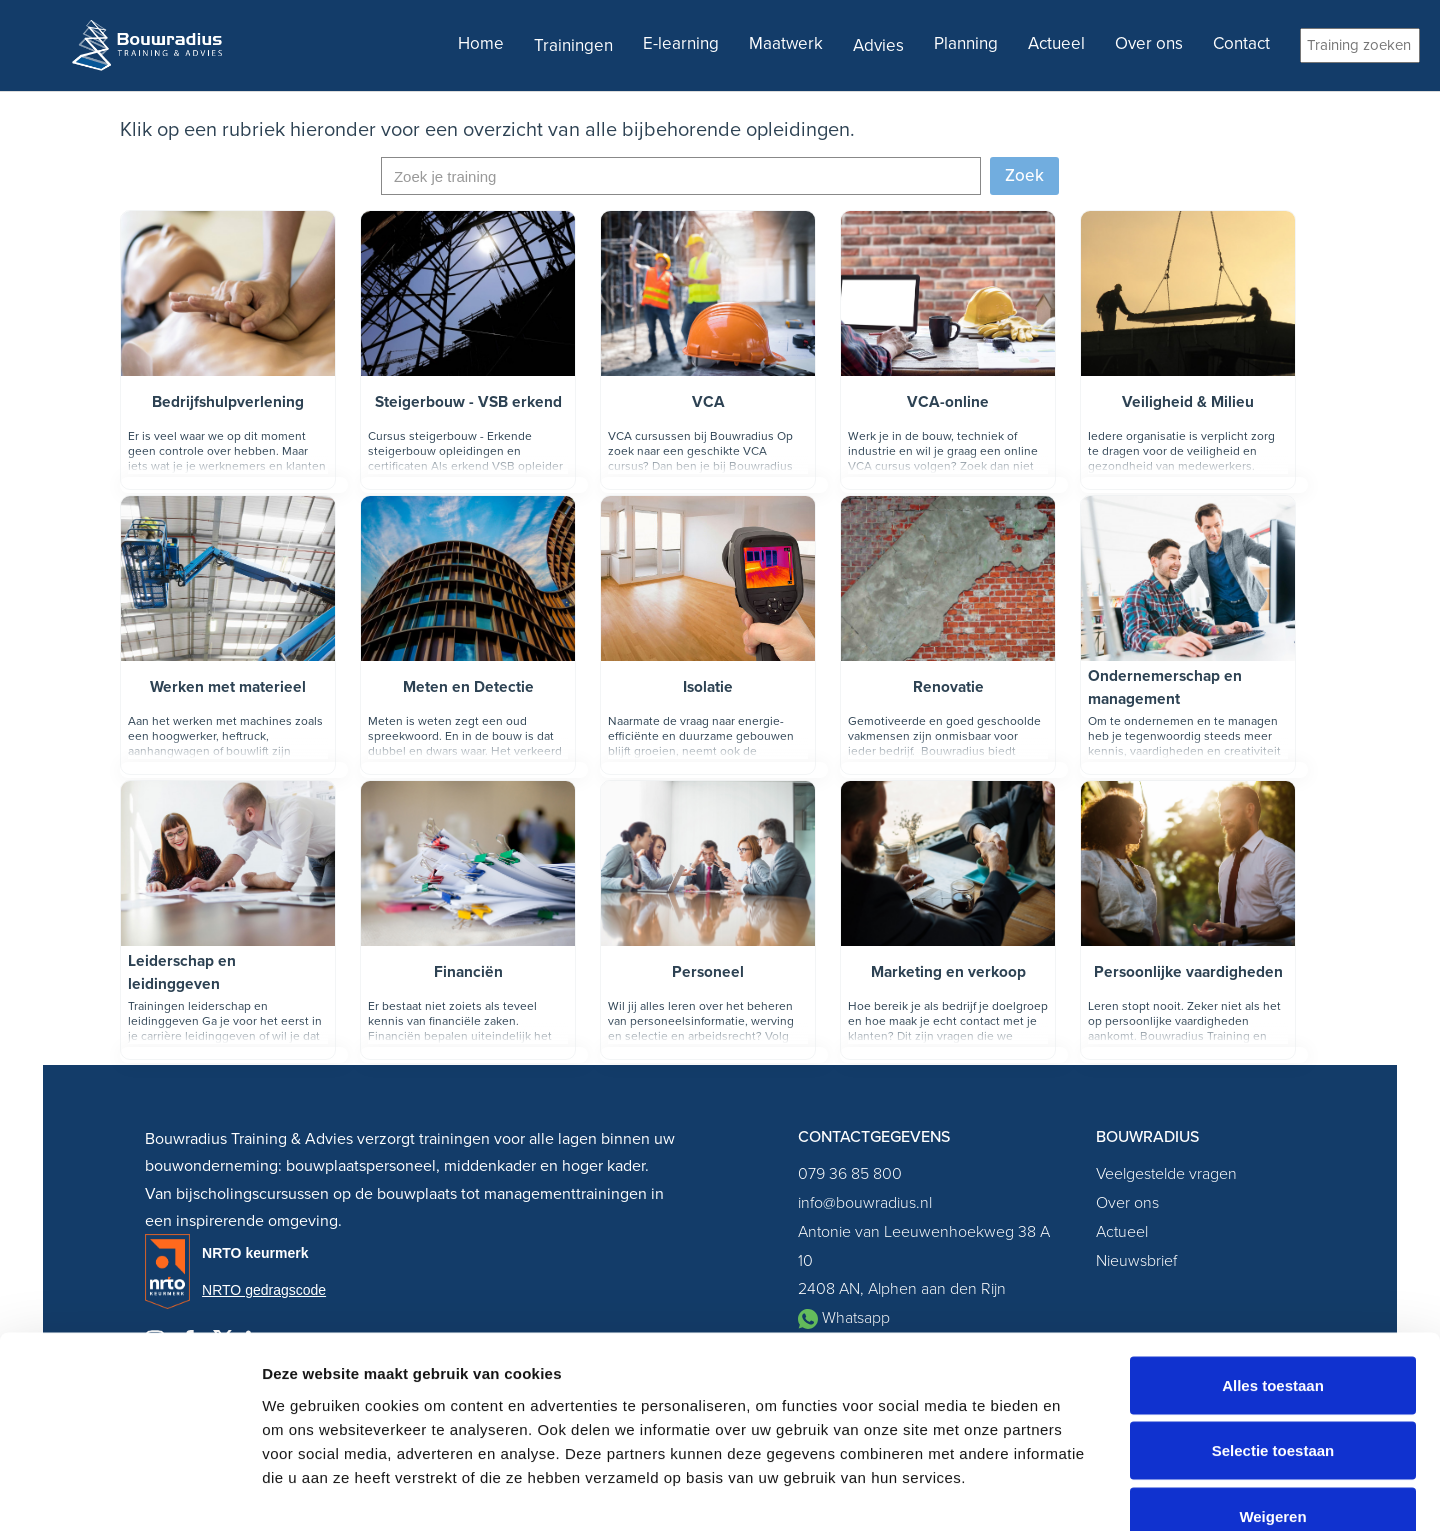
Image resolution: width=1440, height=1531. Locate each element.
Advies (878, 45)
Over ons (1149, 44)
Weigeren (1272, 1399)
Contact (1241, 44)
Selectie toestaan (1273, 1334)
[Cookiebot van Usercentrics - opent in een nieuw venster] (129, 1492)
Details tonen (1080, 1491)
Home (481, 44)
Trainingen (573, 45)
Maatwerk (786, 44)
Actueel (1056, 44)
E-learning (681, 44)
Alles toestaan (1273, 1268)
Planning (966, 44)
